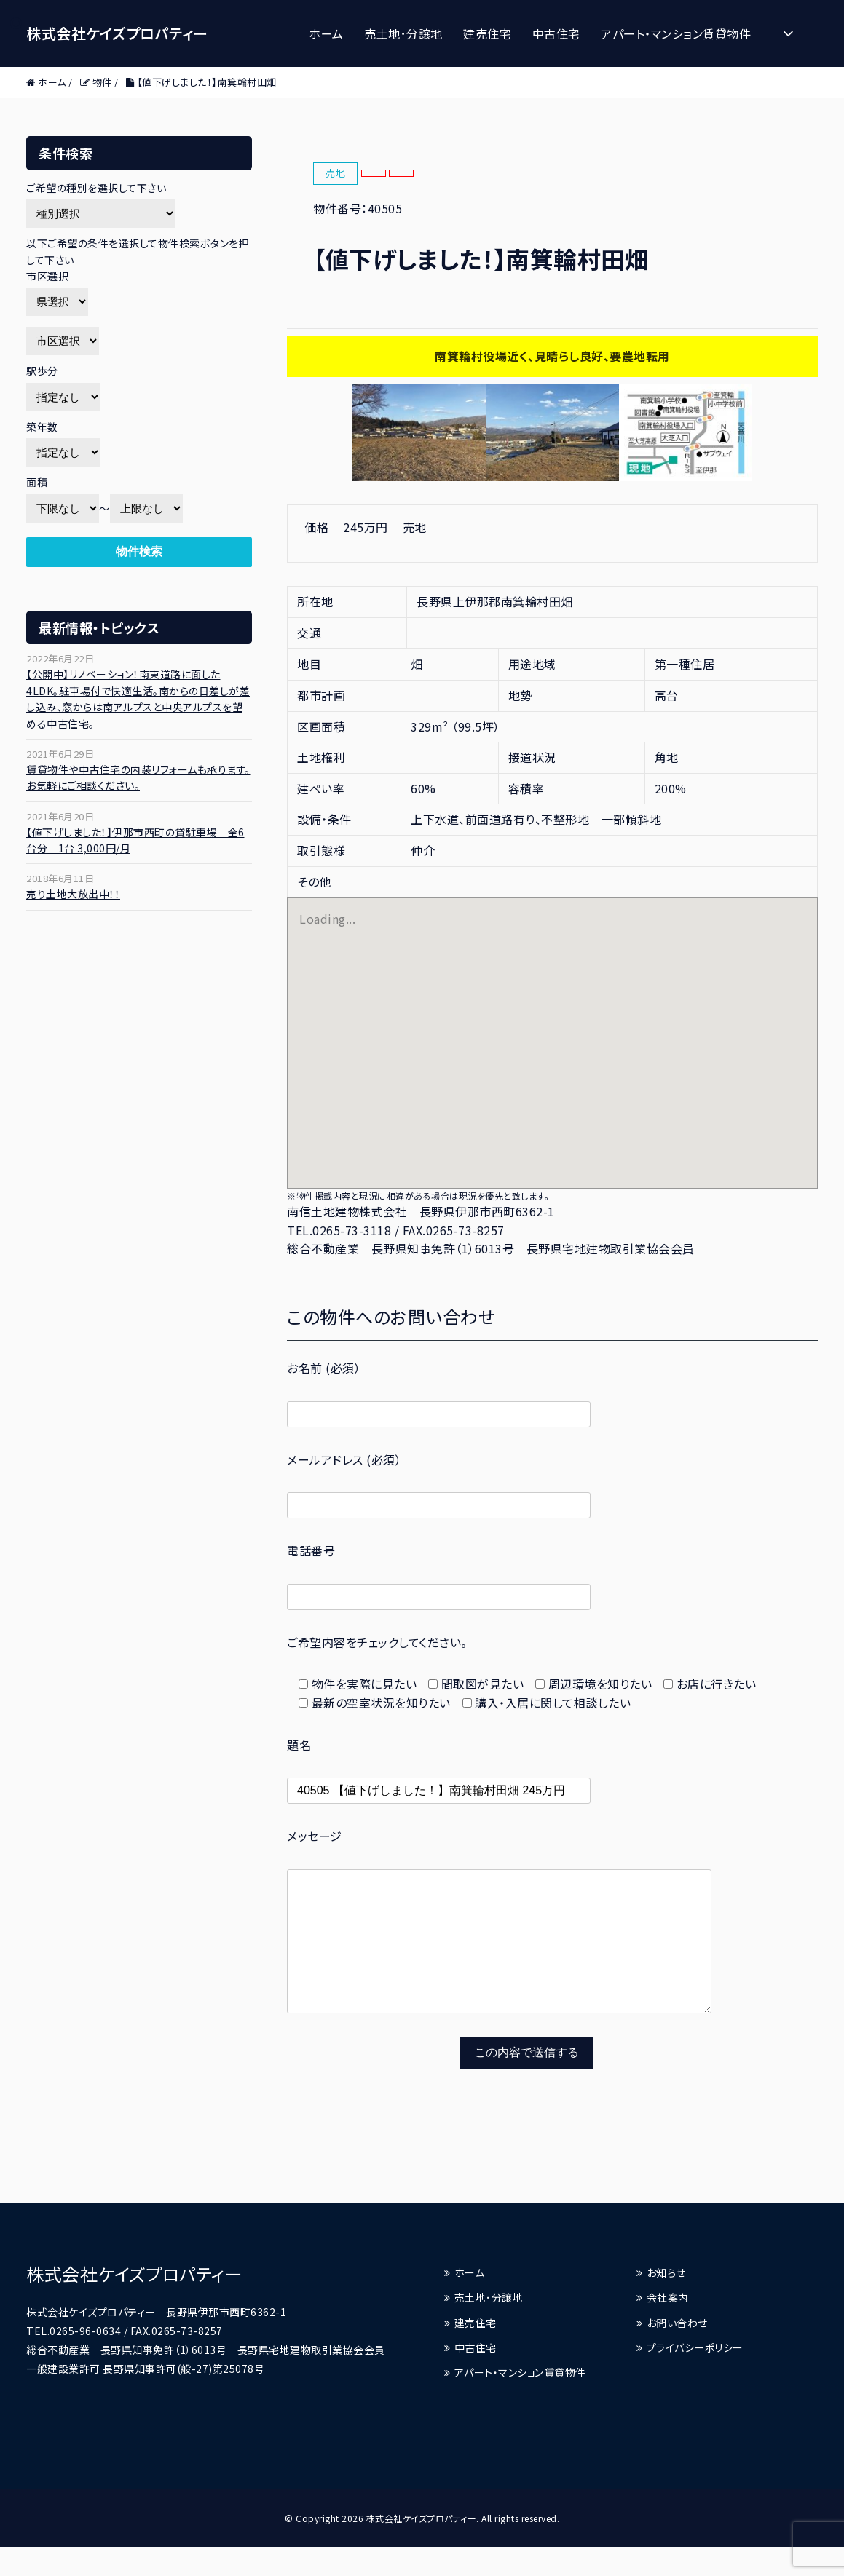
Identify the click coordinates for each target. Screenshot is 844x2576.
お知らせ (666, 2301)
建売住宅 (487, 33)
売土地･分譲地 (403, 33)
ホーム (326, 33)
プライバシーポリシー (695, 2376)
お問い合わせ (677, 2352)
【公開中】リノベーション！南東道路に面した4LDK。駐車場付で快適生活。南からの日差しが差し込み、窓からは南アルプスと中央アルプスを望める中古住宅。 (138, 698)
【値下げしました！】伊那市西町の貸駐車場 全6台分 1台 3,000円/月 (135, 840)
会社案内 (668, 2326)
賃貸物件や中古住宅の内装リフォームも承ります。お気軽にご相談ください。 (138, 777)
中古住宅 (556, 33)
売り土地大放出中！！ (73, 894)
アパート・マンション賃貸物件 (676, 33)
